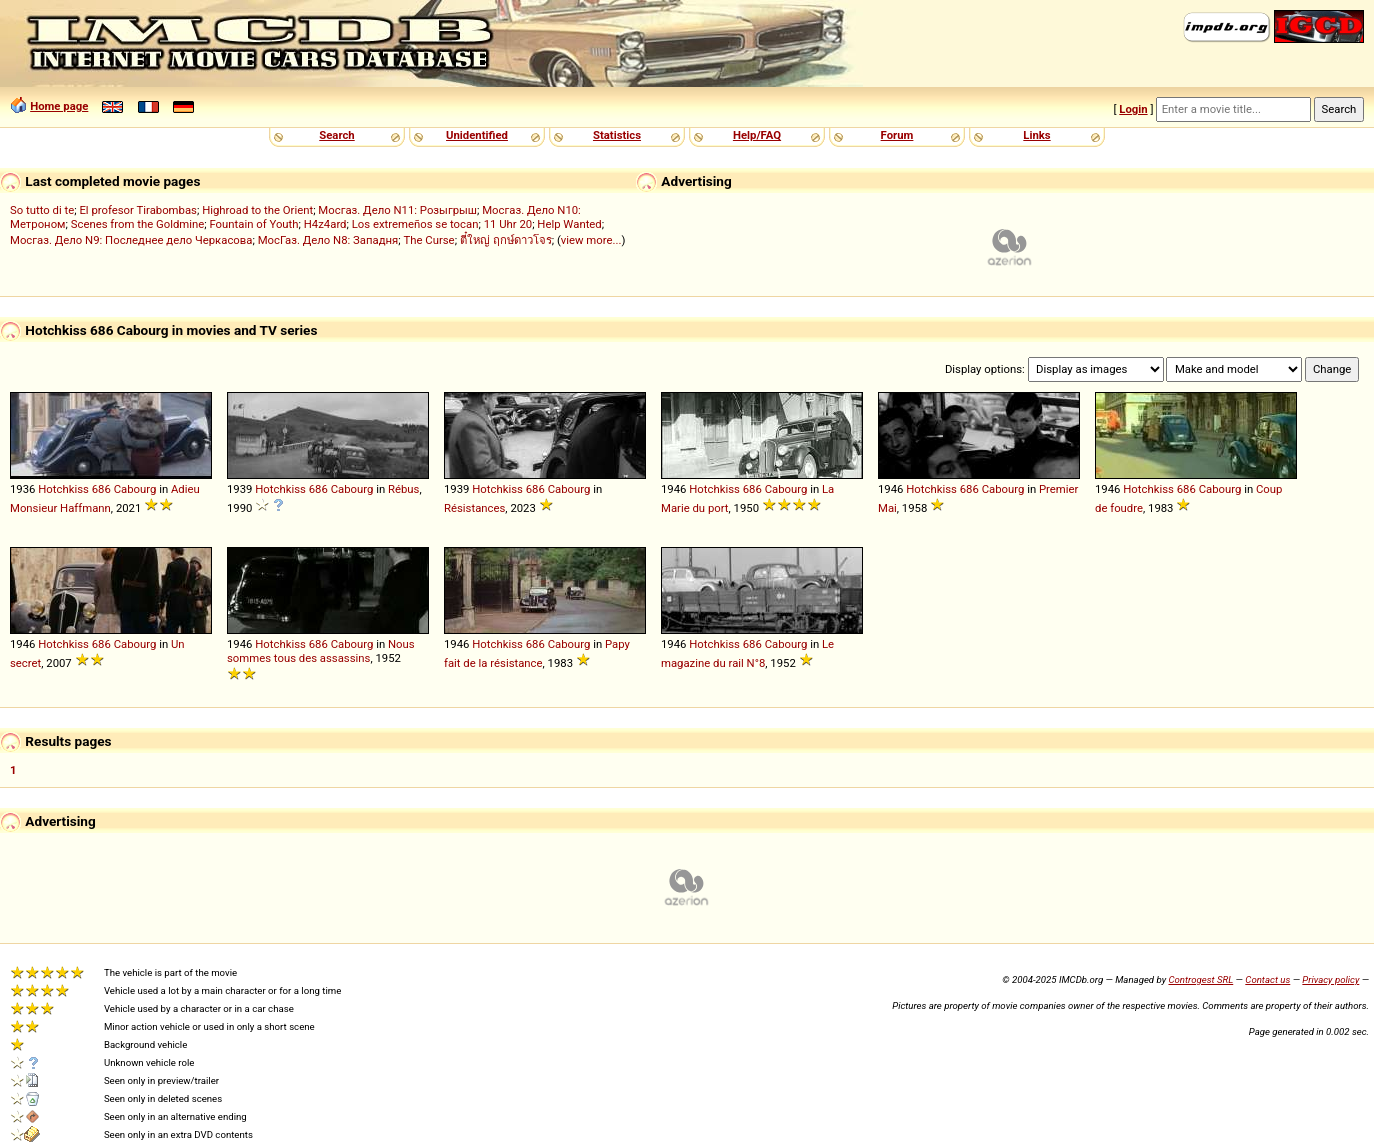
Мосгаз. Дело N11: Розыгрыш (397, 210)
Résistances (474, 508)
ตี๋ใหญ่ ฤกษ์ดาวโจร (506, 240)
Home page (59, 106)
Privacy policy (1330, 979)
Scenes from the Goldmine (138, 224)
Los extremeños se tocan (415, 224)
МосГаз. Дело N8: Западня (328, 240)
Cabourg (135, 489)
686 (101, 489)
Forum (897, 135)
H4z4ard (325, 224)
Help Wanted (569, 224)
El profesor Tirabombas (138, 210)
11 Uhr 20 (508, 224)
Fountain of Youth (253, 224)
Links (1036, 135)
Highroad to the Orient (257, 210)
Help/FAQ (757, 135)
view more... (591, 240)
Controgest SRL (1200, 979)
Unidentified (477, 135)
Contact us (1267, 979)
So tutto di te (42, 210)
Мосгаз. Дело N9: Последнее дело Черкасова (131, 240)
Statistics (617, 135)
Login (1133, 109)
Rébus (403, 489)
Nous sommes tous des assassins (321, 651)
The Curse (429, 240)
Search (336, 135)
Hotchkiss (63, 489)
